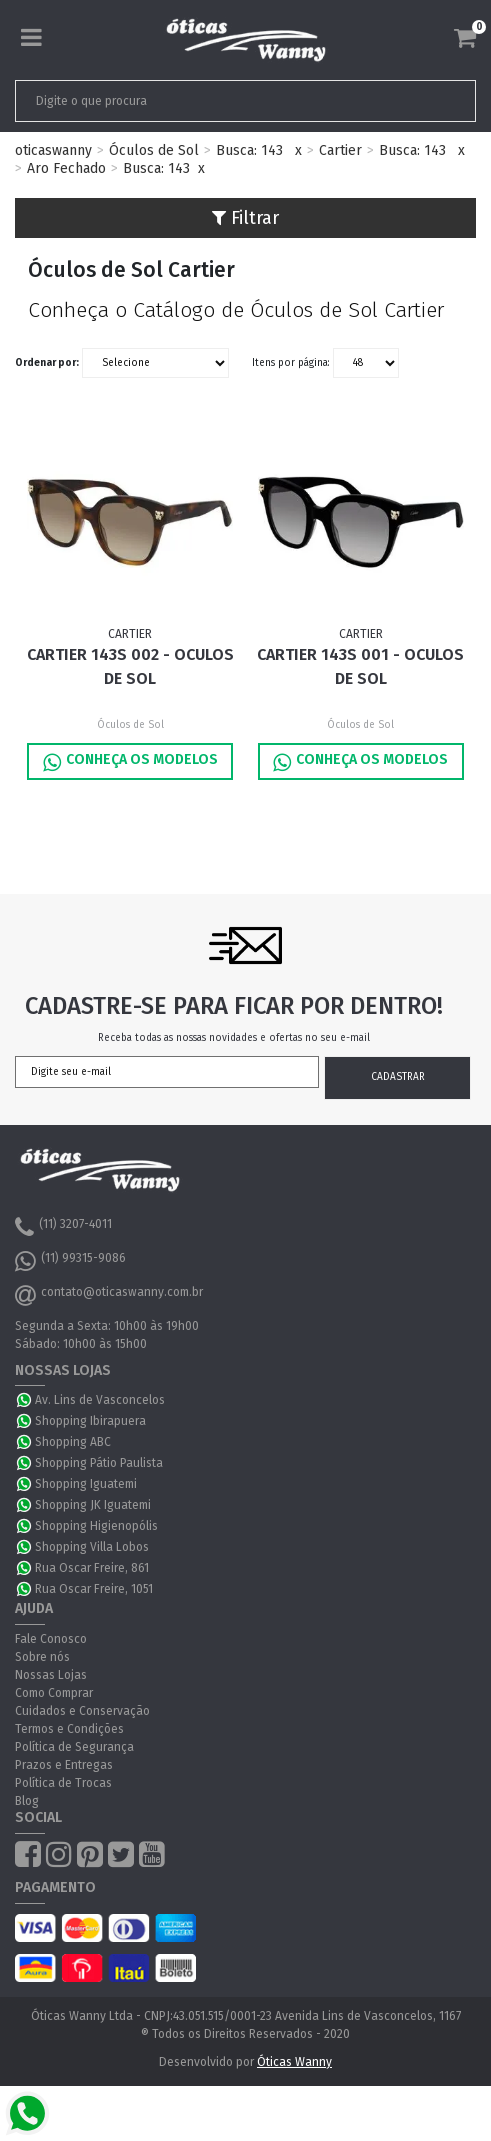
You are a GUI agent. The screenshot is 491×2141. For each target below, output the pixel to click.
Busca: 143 (249, 150)
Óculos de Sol (154, 150)
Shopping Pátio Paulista (99, 1463)
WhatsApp (25, 1400)
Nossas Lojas (51, 1675)
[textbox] (200, 101)
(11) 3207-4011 (63, 1227)
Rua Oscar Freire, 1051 (94, 1589)
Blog (27, 1801)
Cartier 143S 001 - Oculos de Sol (360, 666)
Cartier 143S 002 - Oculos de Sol (130, 666)
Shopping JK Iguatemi (93, 1505)
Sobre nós (42, 1657)
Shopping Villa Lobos (92, 1547)
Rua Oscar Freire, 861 (92, 1568)
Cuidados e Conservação (82, 1711)
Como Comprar (54, 1693)
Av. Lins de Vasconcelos (100, 1400)
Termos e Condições (69, 1729)
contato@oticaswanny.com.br (109, 1295)
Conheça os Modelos (130, 762)
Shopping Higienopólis (96, 1526)
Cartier (340, 150)
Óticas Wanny (294, 2062)
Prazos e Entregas (64, 1765)
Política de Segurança (74, 1747)
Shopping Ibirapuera (90, 1421)
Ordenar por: (47, 363)
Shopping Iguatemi (86, 1484)
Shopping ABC (73, 1442)
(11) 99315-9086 (70, 1261)
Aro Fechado (66, 168)
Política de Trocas (63, 1783)
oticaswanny (53, 150)
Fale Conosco (51, 1639)
